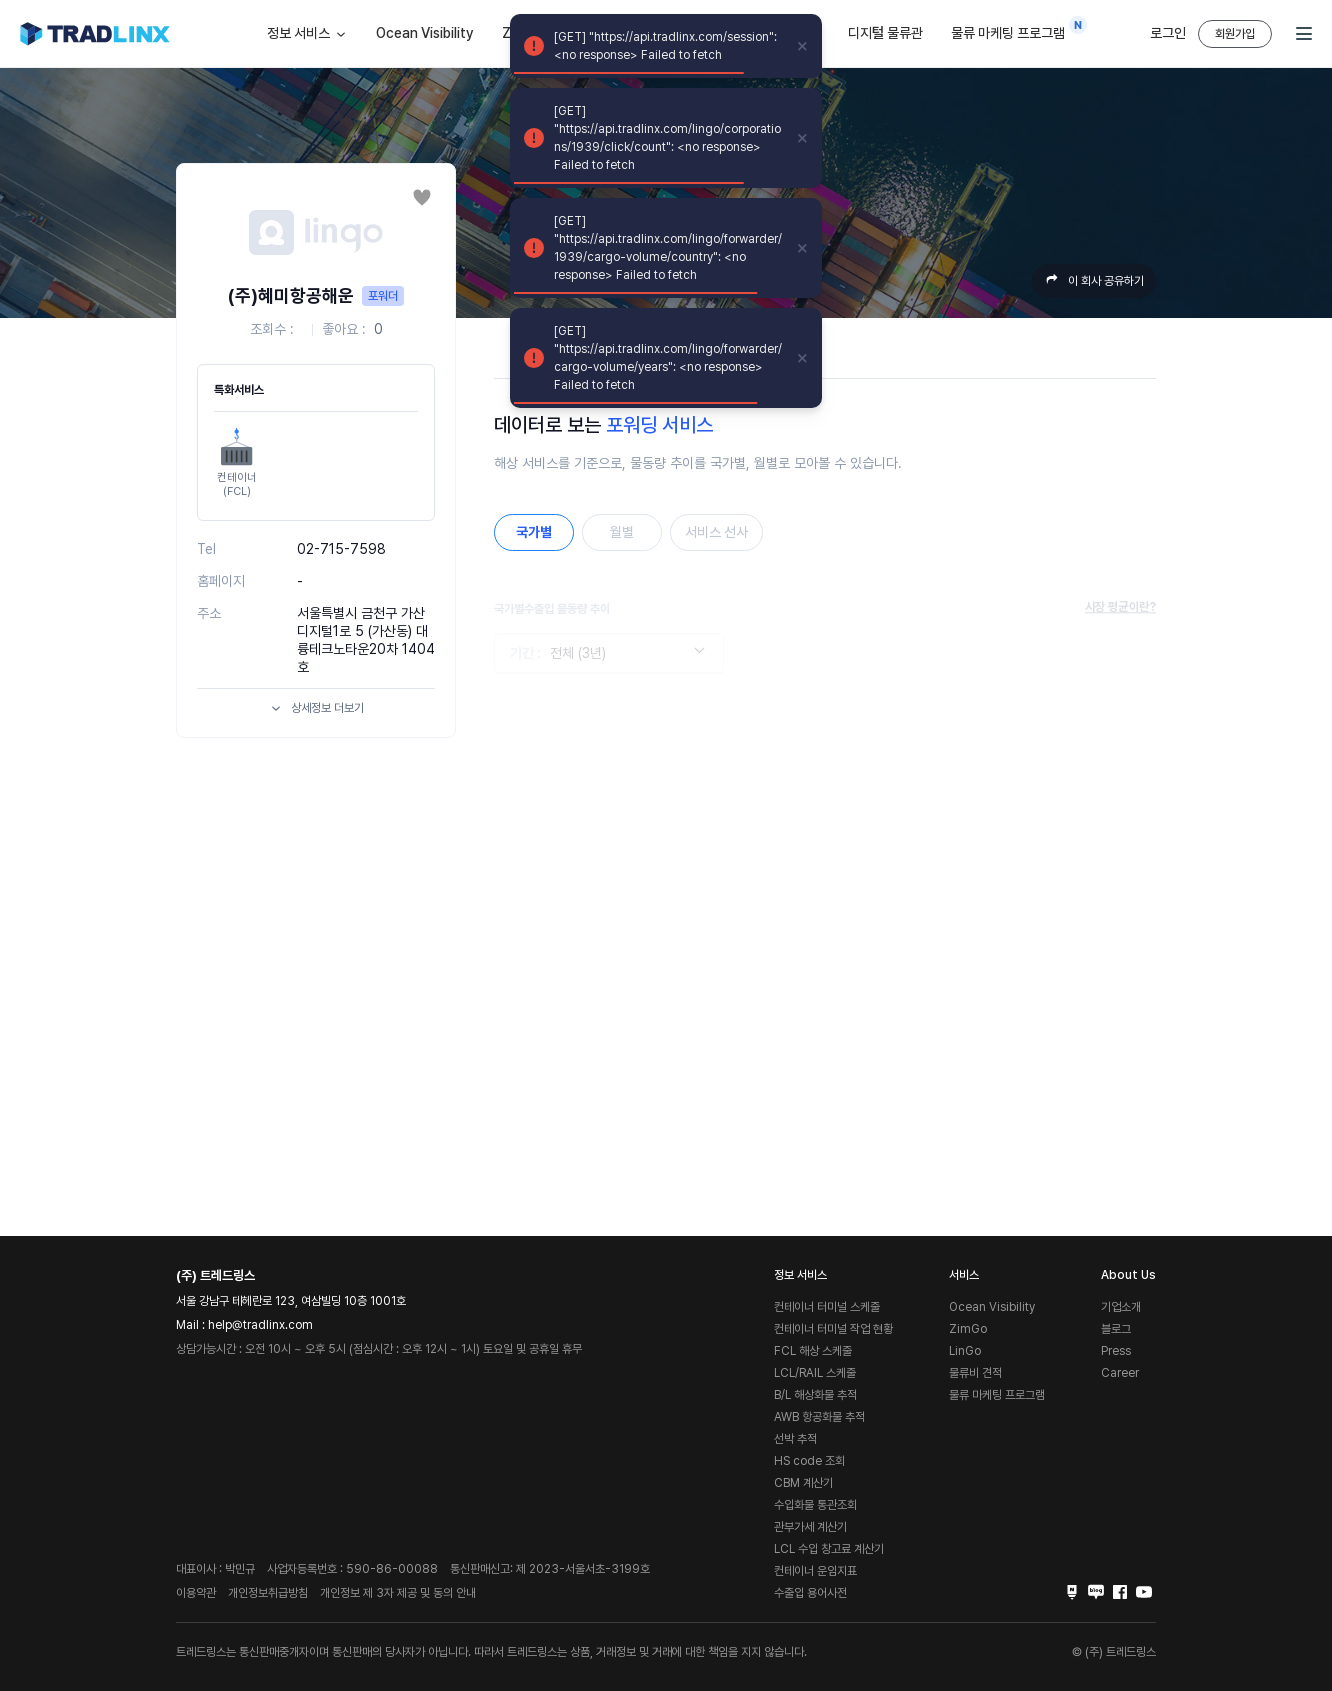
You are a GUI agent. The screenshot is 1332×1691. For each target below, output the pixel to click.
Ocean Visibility (425, 33)
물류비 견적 (975, 1373)
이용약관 (196, 1593)
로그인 (1168, 33)
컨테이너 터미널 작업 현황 (833, 1329)
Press (1116, 1351)
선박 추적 (795, 1439)
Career (1120, 1373)
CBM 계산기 (803, 1483)
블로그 (1116, 1329)
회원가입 (1235, 34)
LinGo (965, 1351)
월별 (622, 532)
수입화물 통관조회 (815, 1505)
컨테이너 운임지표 (815, 1571)
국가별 (534, 532)
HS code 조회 (809, 1461)
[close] (803, 46)
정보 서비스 (307, 34)
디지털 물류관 (886, 33)
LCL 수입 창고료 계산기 (829, 1549)
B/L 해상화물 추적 (815, 1395)
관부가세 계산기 (810, 1527)
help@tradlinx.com (260, 1325)
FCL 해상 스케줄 (813, 1351)
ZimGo (968, 1329)
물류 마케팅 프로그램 (1013, 29)
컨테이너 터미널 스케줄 (827, 1307)
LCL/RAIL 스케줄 (815, 1373)
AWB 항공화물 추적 (819, 1417)
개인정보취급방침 (268, 1593)
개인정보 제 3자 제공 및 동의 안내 (398, 1593)
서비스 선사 (716, 532)
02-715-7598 (341, 549)
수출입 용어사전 (810, 1593)
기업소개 (1121, 1307)
